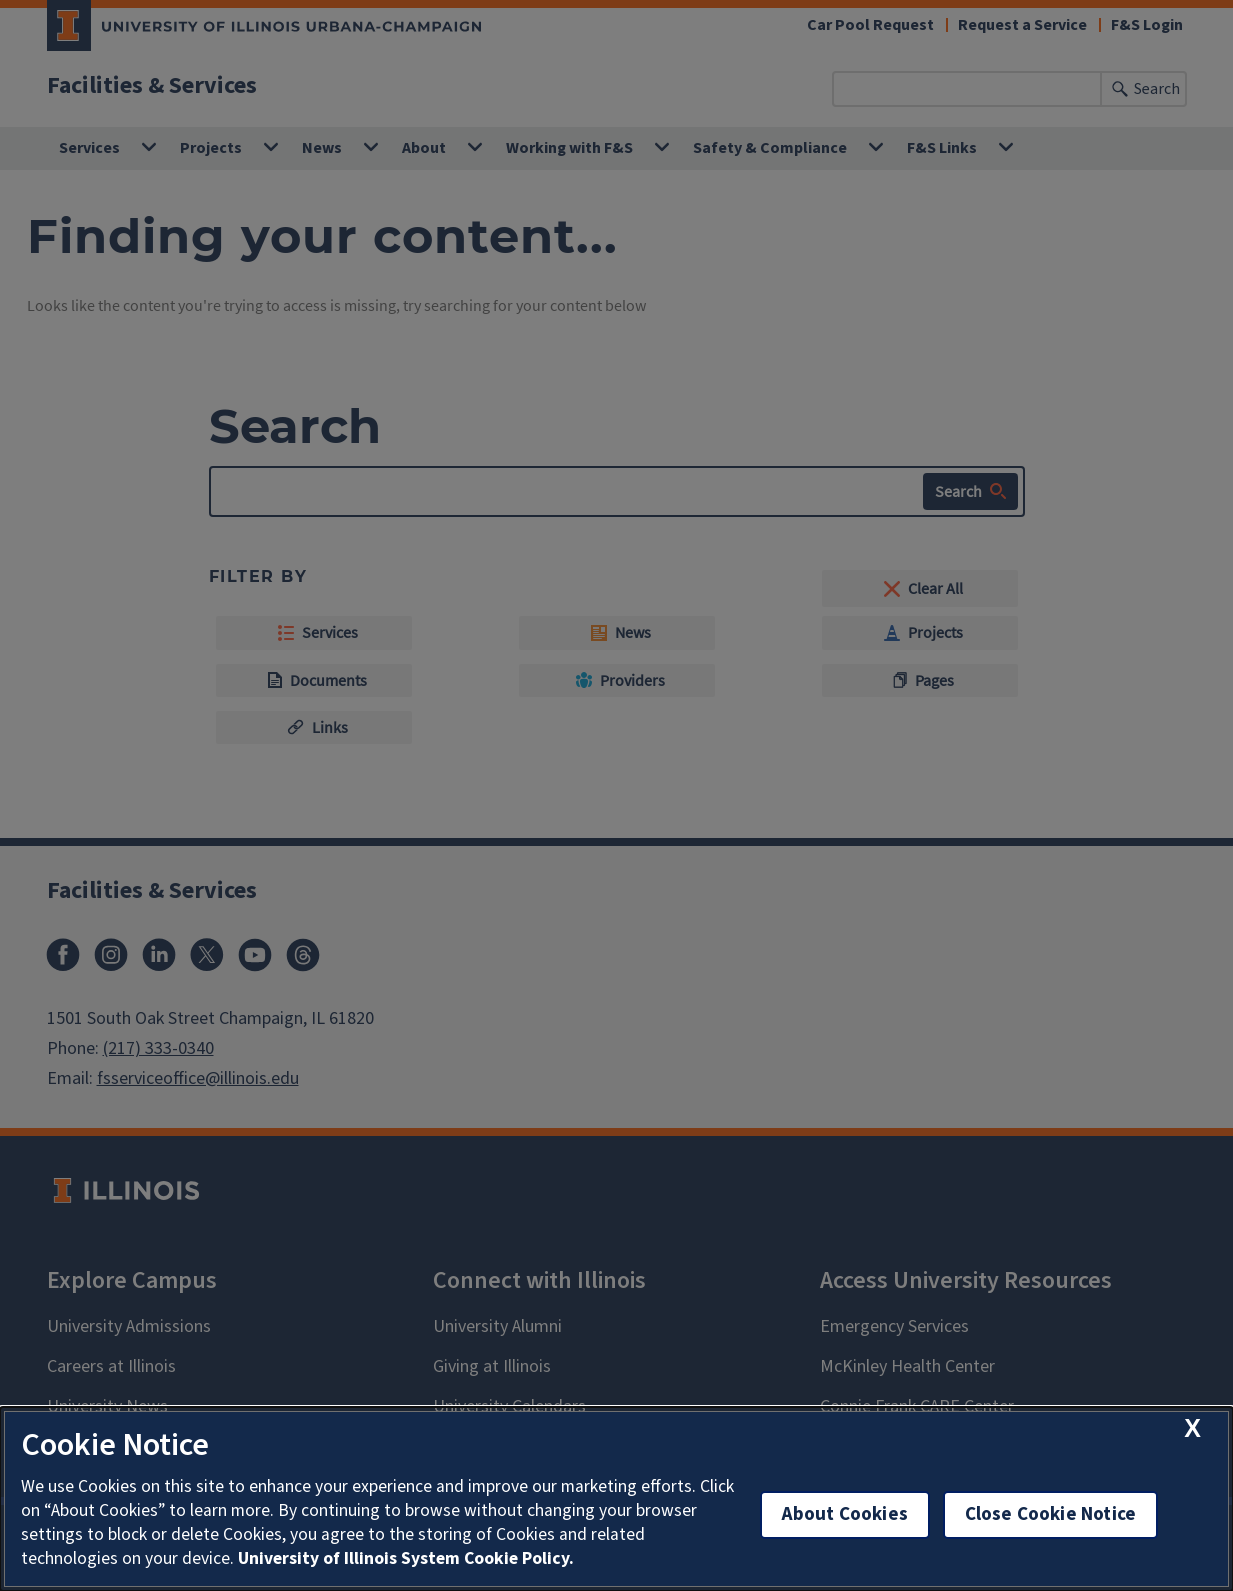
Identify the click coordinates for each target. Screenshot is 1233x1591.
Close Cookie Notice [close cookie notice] (1051, 1514)
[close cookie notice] (1192, 1428)
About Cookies (845, 1514)
